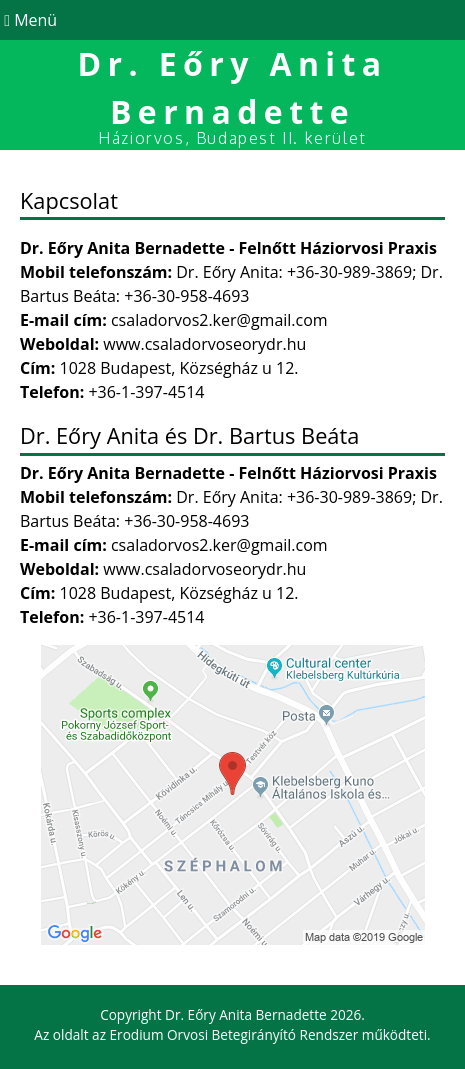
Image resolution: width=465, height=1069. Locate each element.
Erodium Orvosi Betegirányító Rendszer (234, 1034)
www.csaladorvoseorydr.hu (204, 344)
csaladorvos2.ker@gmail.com (219, 320)
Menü (28, 20)
